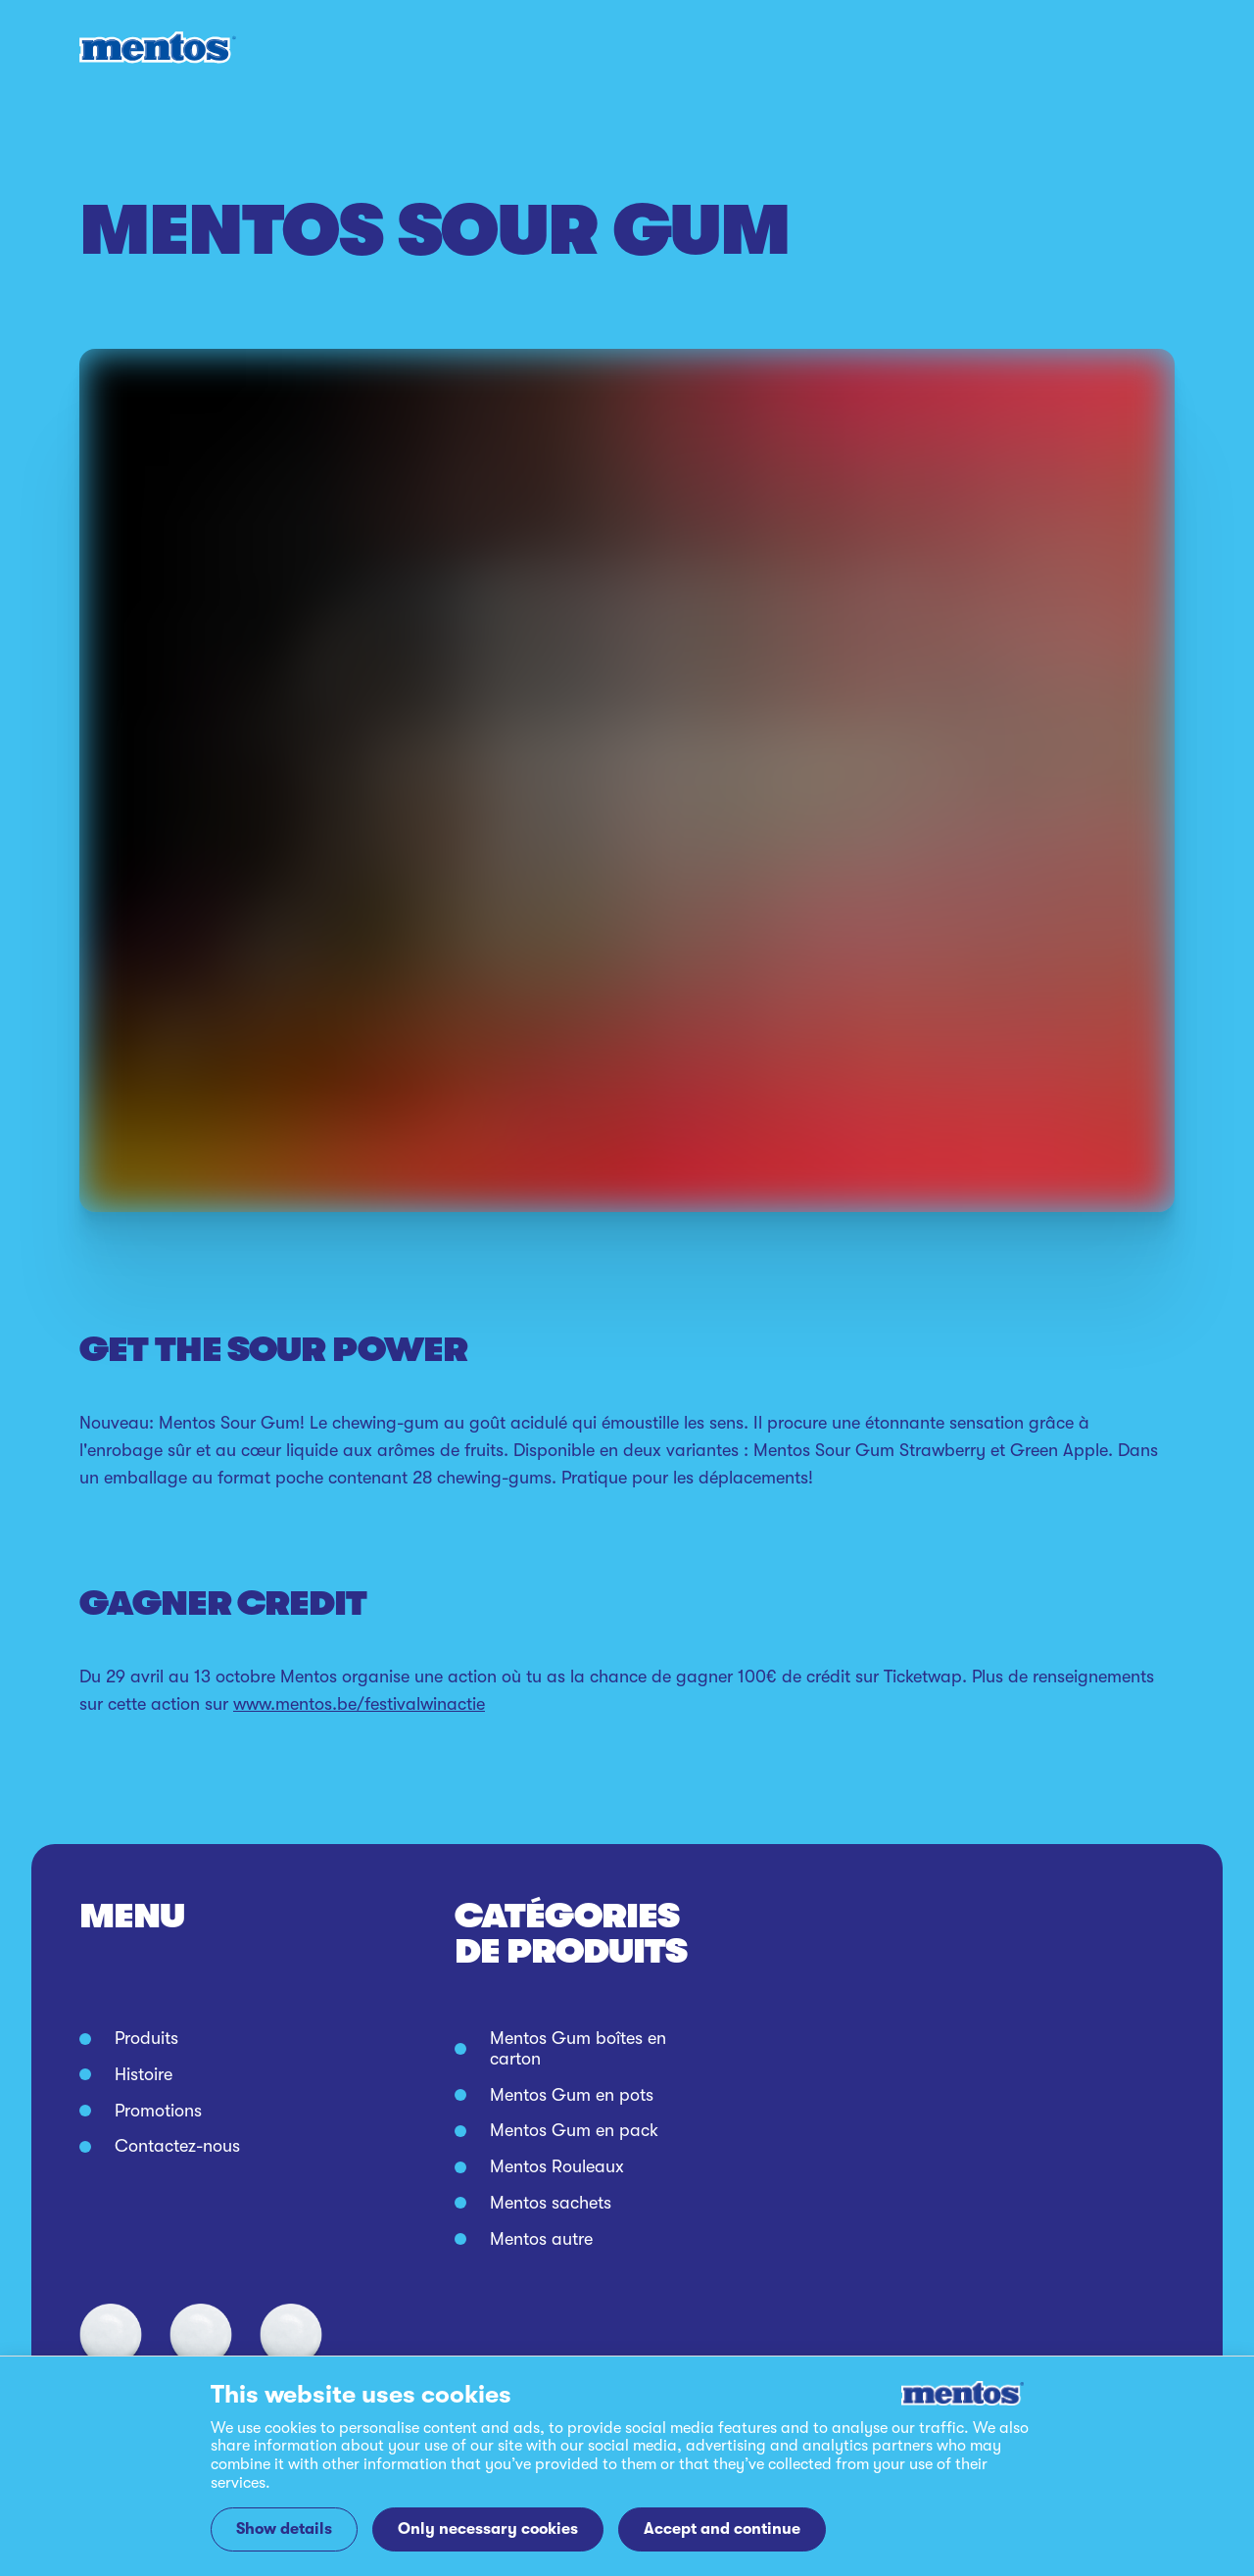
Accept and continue (722, 2528)
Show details (284, 2528)
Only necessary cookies (488, 2528)
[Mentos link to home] (157, 47)
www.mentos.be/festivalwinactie (359, 1704)
